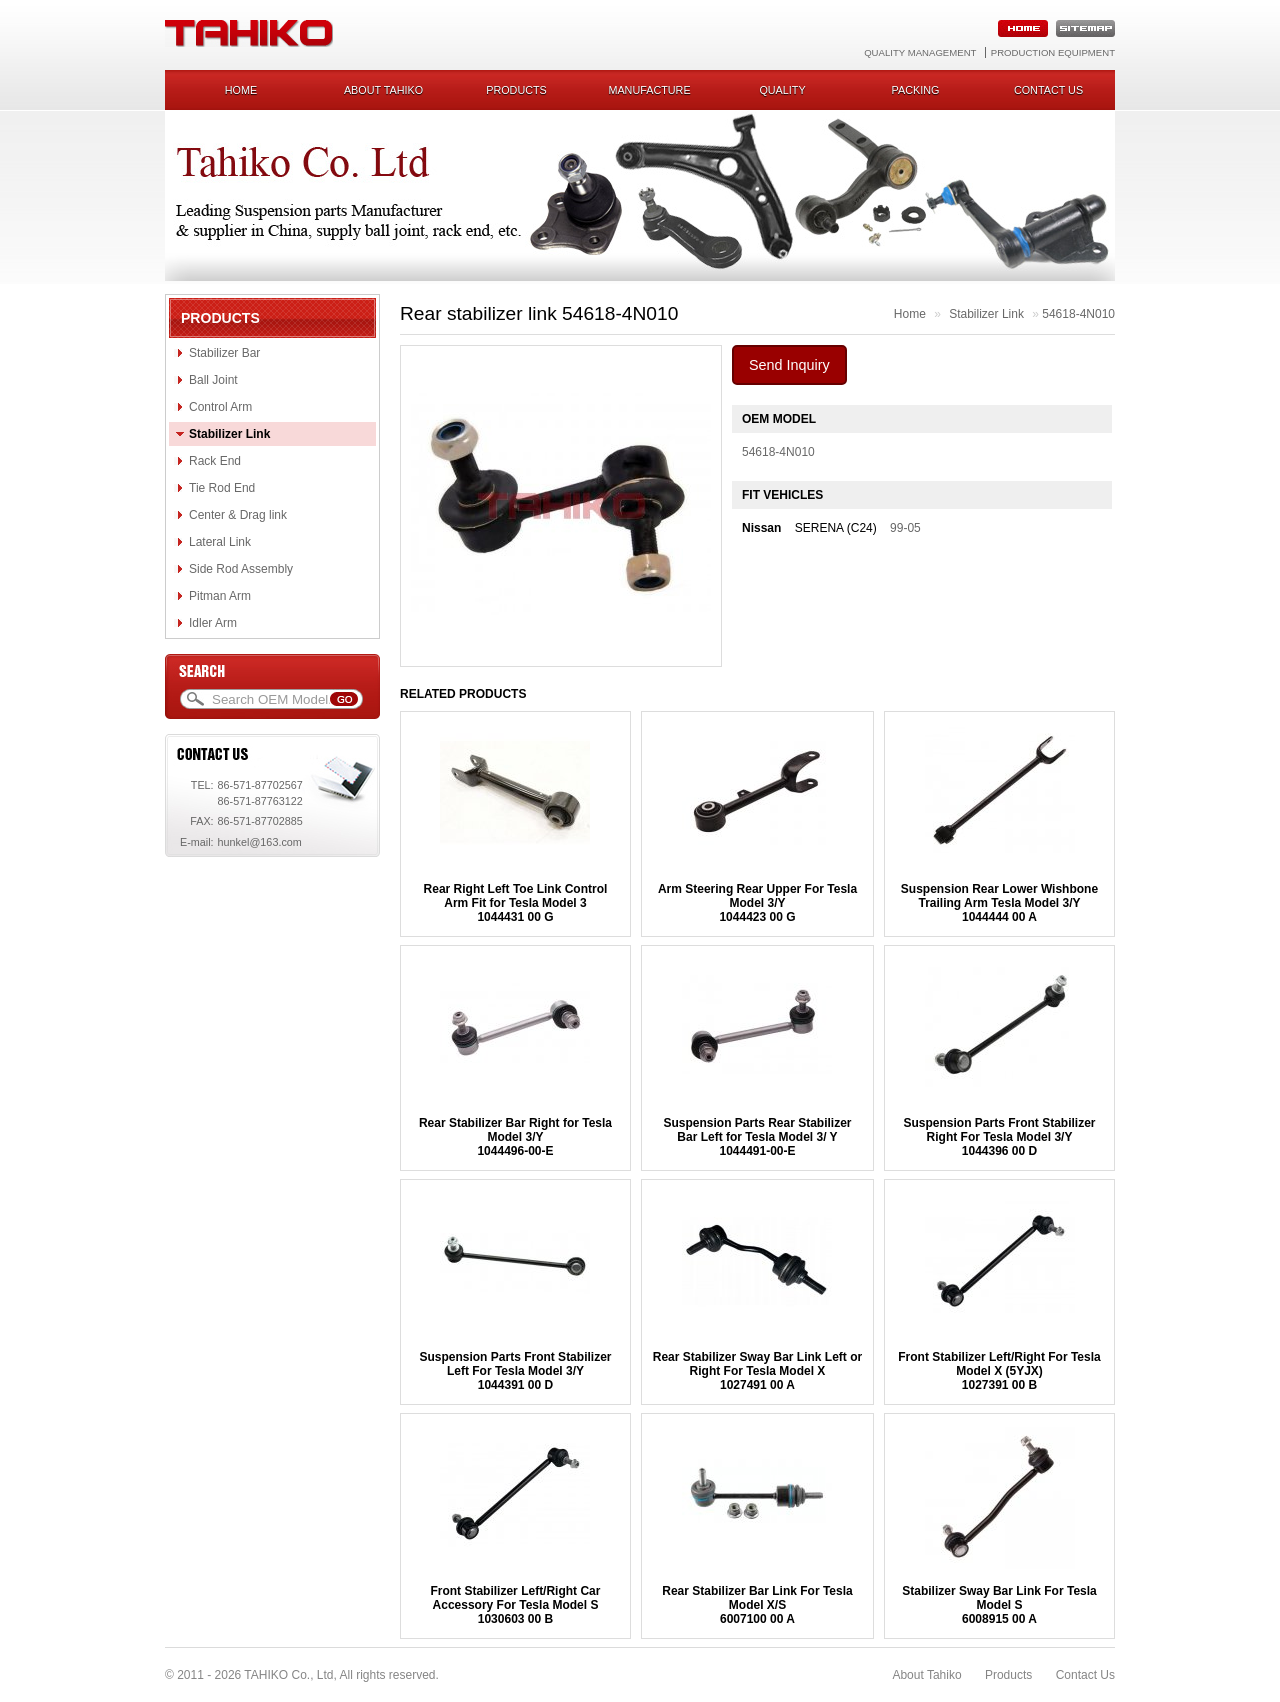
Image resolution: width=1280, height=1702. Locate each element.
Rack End (215, 461)
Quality (782, 90)
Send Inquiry (789, 365)
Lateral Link (220, 542)
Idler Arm (213, 623)
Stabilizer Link (229, 434)
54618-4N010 (1078, 314)
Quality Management (920, 52)
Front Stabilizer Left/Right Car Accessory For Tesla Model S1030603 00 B (515, 1605)
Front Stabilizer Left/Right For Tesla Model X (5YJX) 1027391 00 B (999, 1371)
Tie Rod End (222, 488)
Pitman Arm (220, 596)
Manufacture (649, 90)
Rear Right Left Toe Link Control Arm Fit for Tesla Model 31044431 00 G (516, 903)
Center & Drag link (238, 515)
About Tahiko (383, 90)
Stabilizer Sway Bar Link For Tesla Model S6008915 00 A (999, 1605)
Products (516, 90)
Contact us (1048, 90)
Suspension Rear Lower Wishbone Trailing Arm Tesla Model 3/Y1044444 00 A (999, 903)
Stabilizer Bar (224, 353)
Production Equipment (1053, 52)
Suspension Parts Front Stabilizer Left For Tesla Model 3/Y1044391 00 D (515, 1371)
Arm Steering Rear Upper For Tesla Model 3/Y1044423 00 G (757, 903)
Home (241, 90)
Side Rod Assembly (241, 569)
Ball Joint (213, 380)
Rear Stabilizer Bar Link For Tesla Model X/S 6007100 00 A (757, 1605)
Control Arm (220, 407)
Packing (916, 90)
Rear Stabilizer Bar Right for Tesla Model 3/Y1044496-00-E (515, 1137)
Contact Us (1085, 1675)
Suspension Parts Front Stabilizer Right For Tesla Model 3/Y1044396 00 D (999, 1137)
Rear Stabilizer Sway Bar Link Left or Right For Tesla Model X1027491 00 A (757, 1371)
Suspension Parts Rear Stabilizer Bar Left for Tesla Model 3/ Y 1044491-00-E (757, 1137)
